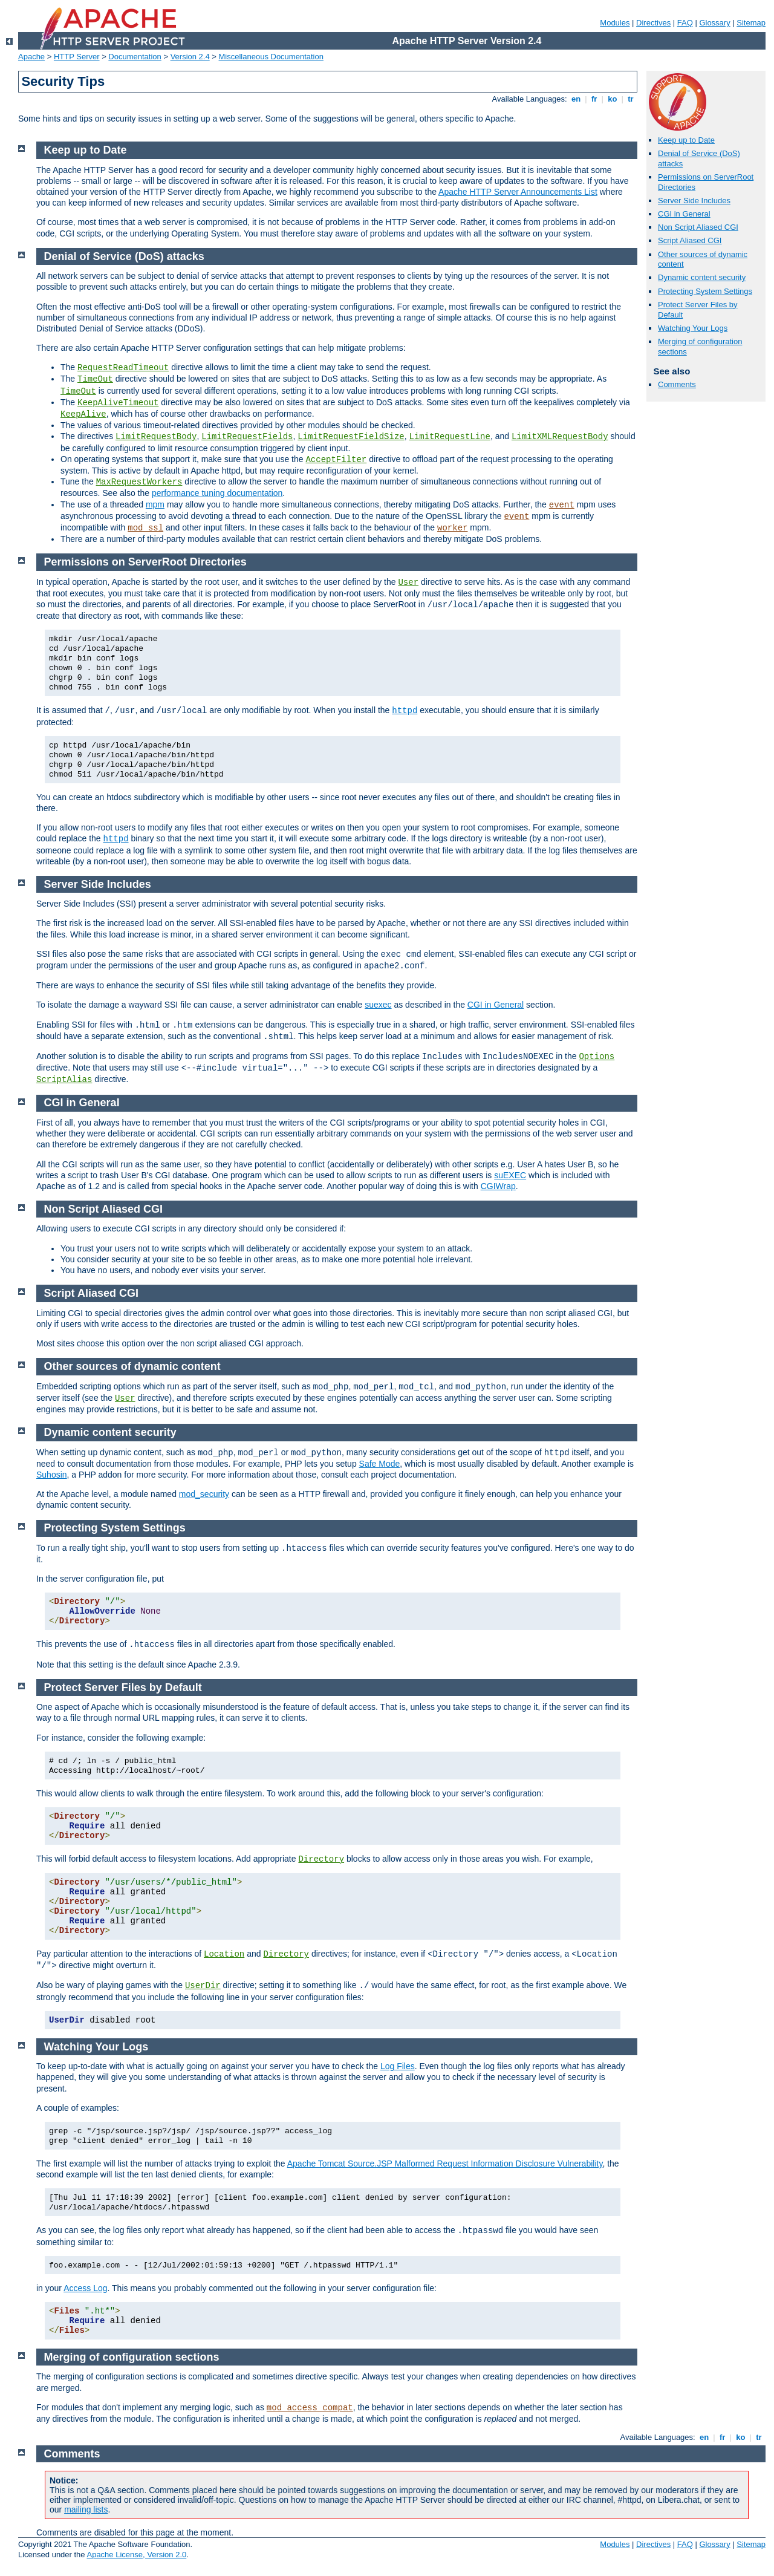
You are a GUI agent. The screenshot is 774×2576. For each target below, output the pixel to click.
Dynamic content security (702, 277)
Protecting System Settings (705, 291)
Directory (321, 1859)
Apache (31, 56)
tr (631, 98)
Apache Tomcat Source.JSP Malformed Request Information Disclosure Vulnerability (445, 2163)
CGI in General (684, 213)
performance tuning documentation (217, 493)
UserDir (203, 1986)
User (408, 582)
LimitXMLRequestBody (560, 437)
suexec (378, 1004)
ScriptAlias (64, 1079)
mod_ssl (145, 528)
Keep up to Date (686, 140)
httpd (404, 711)
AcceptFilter (335, 460)
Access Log (85, 2288)
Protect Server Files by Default (123, 1687)
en (575, 98)
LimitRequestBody (156, 437)
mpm (155, 504)
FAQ (685, 22)
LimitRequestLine (449, 437)
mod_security (204, 1494)
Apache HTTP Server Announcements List (517, 192)
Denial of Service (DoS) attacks (124, 256)
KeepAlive (83, 414)
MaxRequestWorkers (139, 482)
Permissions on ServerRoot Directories (145, 562)
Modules (614, 22)
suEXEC (510, 1175)
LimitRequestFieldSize (351, 437)
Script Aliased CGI (690, 240)
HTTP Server (77, 56)
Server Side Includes (694, 200)
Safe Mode (379, 1464)
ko (612, 98)
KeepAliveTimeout (117, 403)
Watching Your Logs (692, 328)
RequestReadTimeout (123, 368)
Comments (677, 384)
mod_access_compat (310, 2408)
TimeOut (95, 379)
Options (596, 1056)
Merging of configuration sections (132, 2357)
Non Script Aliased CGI (698, 227)
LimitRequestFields (247, 437)
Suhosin (51, 1474)
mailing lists (86, 2509)
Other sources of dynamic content (132, 1366)
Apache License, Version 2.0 (136, 2554)
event (561, 505)
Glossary (714, 22)
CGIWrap (498, 1186)
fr (594, 98)
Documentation (134, 56)
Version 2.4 (190, 56)
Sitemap (751, 22)
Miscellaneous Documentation (271, 56)
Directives (653, 22)
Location (224, 1954)
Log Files (397, 2066)
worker (452, 528)
